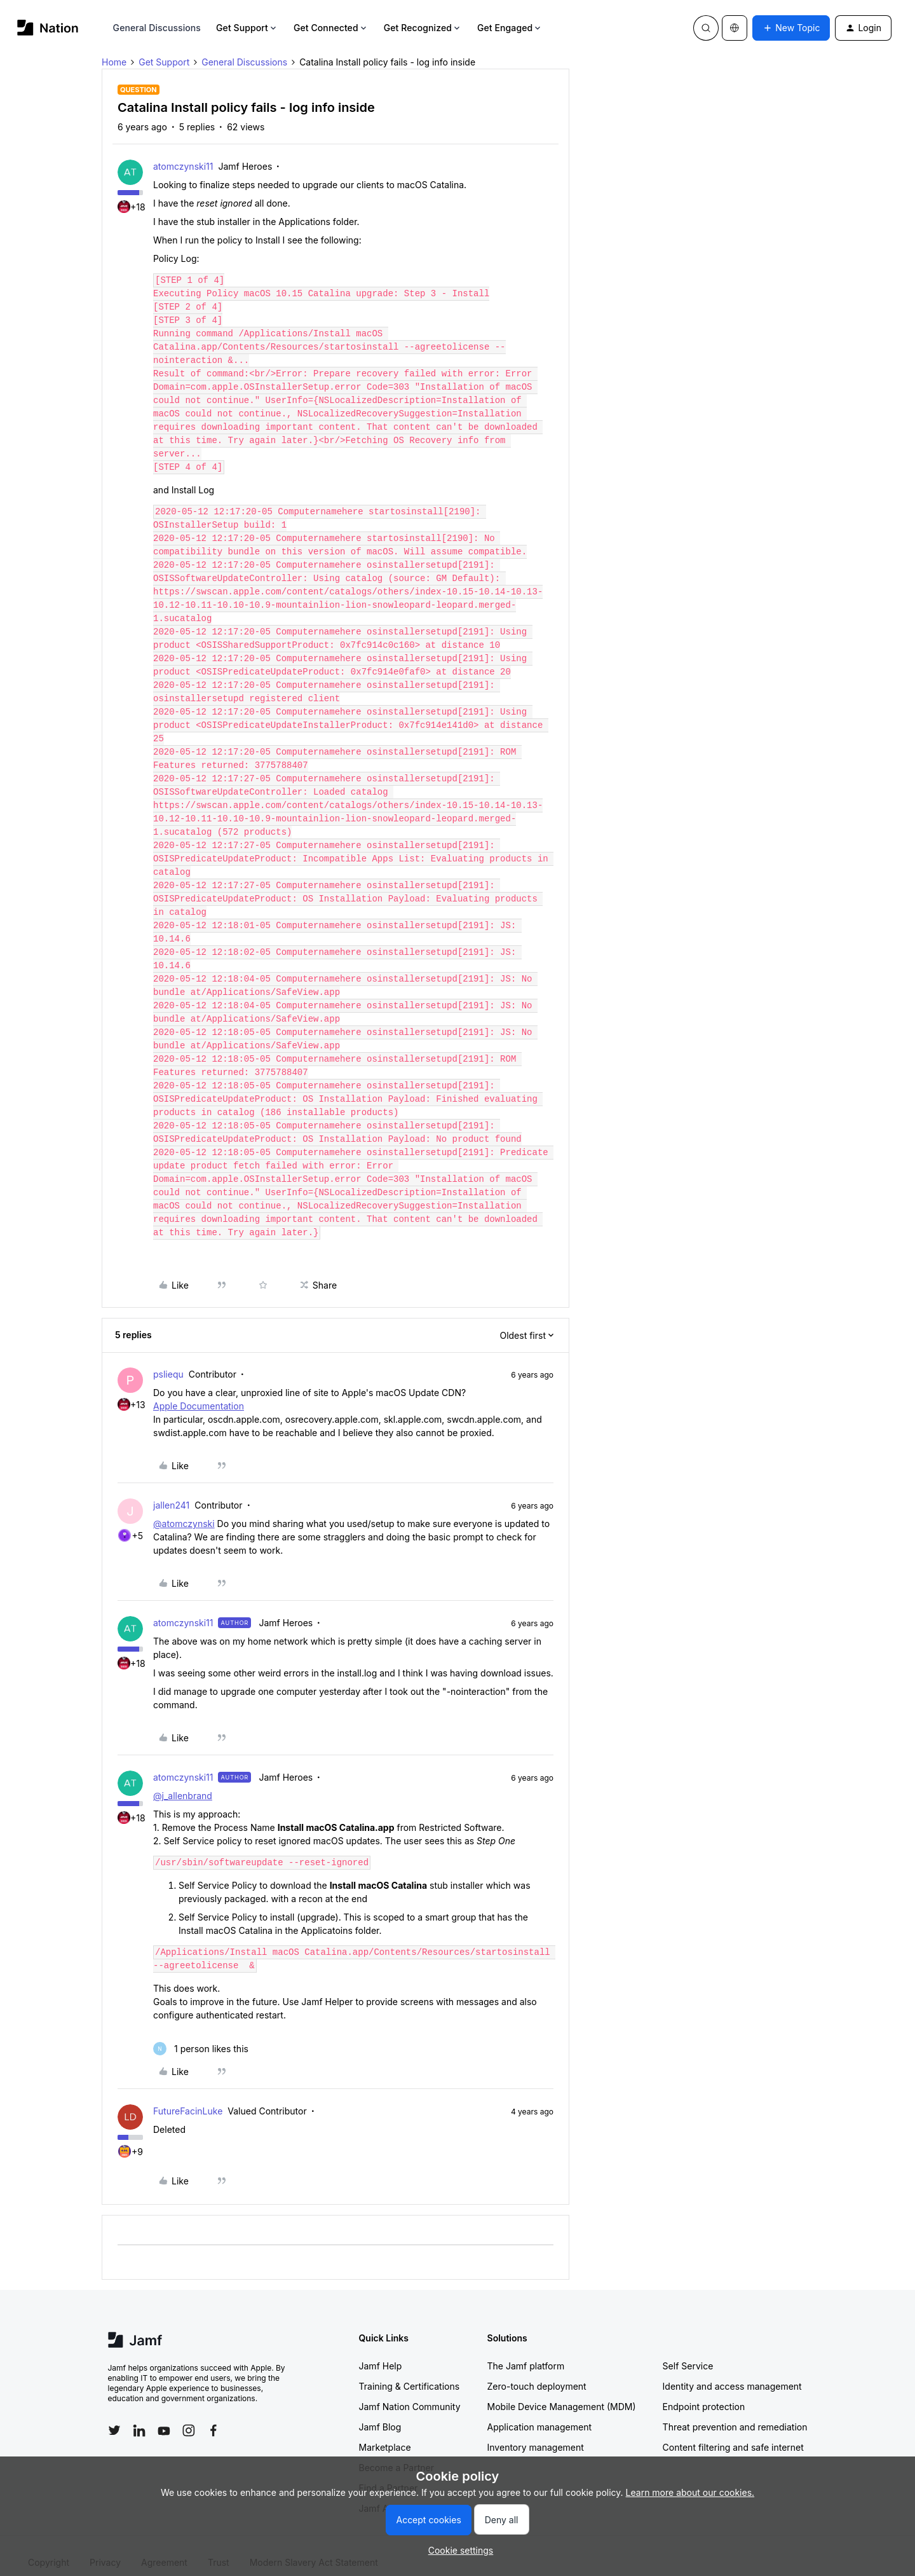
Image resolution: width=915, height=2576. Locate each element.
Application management (539, 2413)
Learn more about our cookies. (690, 2492)
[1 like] (200, 2035)
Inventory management (535, 2434)
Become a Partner (396, 2454)
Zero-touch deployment (536, 2372)
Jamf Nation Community (410, 2393)
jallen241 (171, 1491)
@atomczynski (184, 1510)
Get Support (247, 27)
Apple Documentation (198, 1392)
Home (114, 62)
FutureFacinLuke (187, 2097)
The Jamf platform (526, 2352)
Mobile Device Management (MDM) (561, 2393)
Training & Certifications (409, 2372)
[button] (791, 28)
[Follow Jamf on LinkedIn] (139, 2417)
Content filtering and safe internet (733, 2434)
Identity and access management (732, 2372)
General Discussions (157, 27)
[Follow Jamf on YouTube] (164, 2417)
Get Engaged (510, 27)
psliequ (168, 1360)
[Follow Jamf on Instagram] (188, 2417)
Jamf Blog (380, 2413)
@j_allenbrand (182, 1782)
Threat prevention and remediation (735, 2413)
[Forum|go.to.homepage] (48, 28)
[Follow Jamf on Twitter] (114, 2417)
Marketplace (385, 2434)
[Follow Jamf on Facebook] (213, 2417)
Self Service (688, 2352)
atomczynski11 (183, 166)
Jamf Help (380, 2352)
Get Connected (331, 27)
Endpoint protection (704, 2393)
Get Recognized (423, 27)
